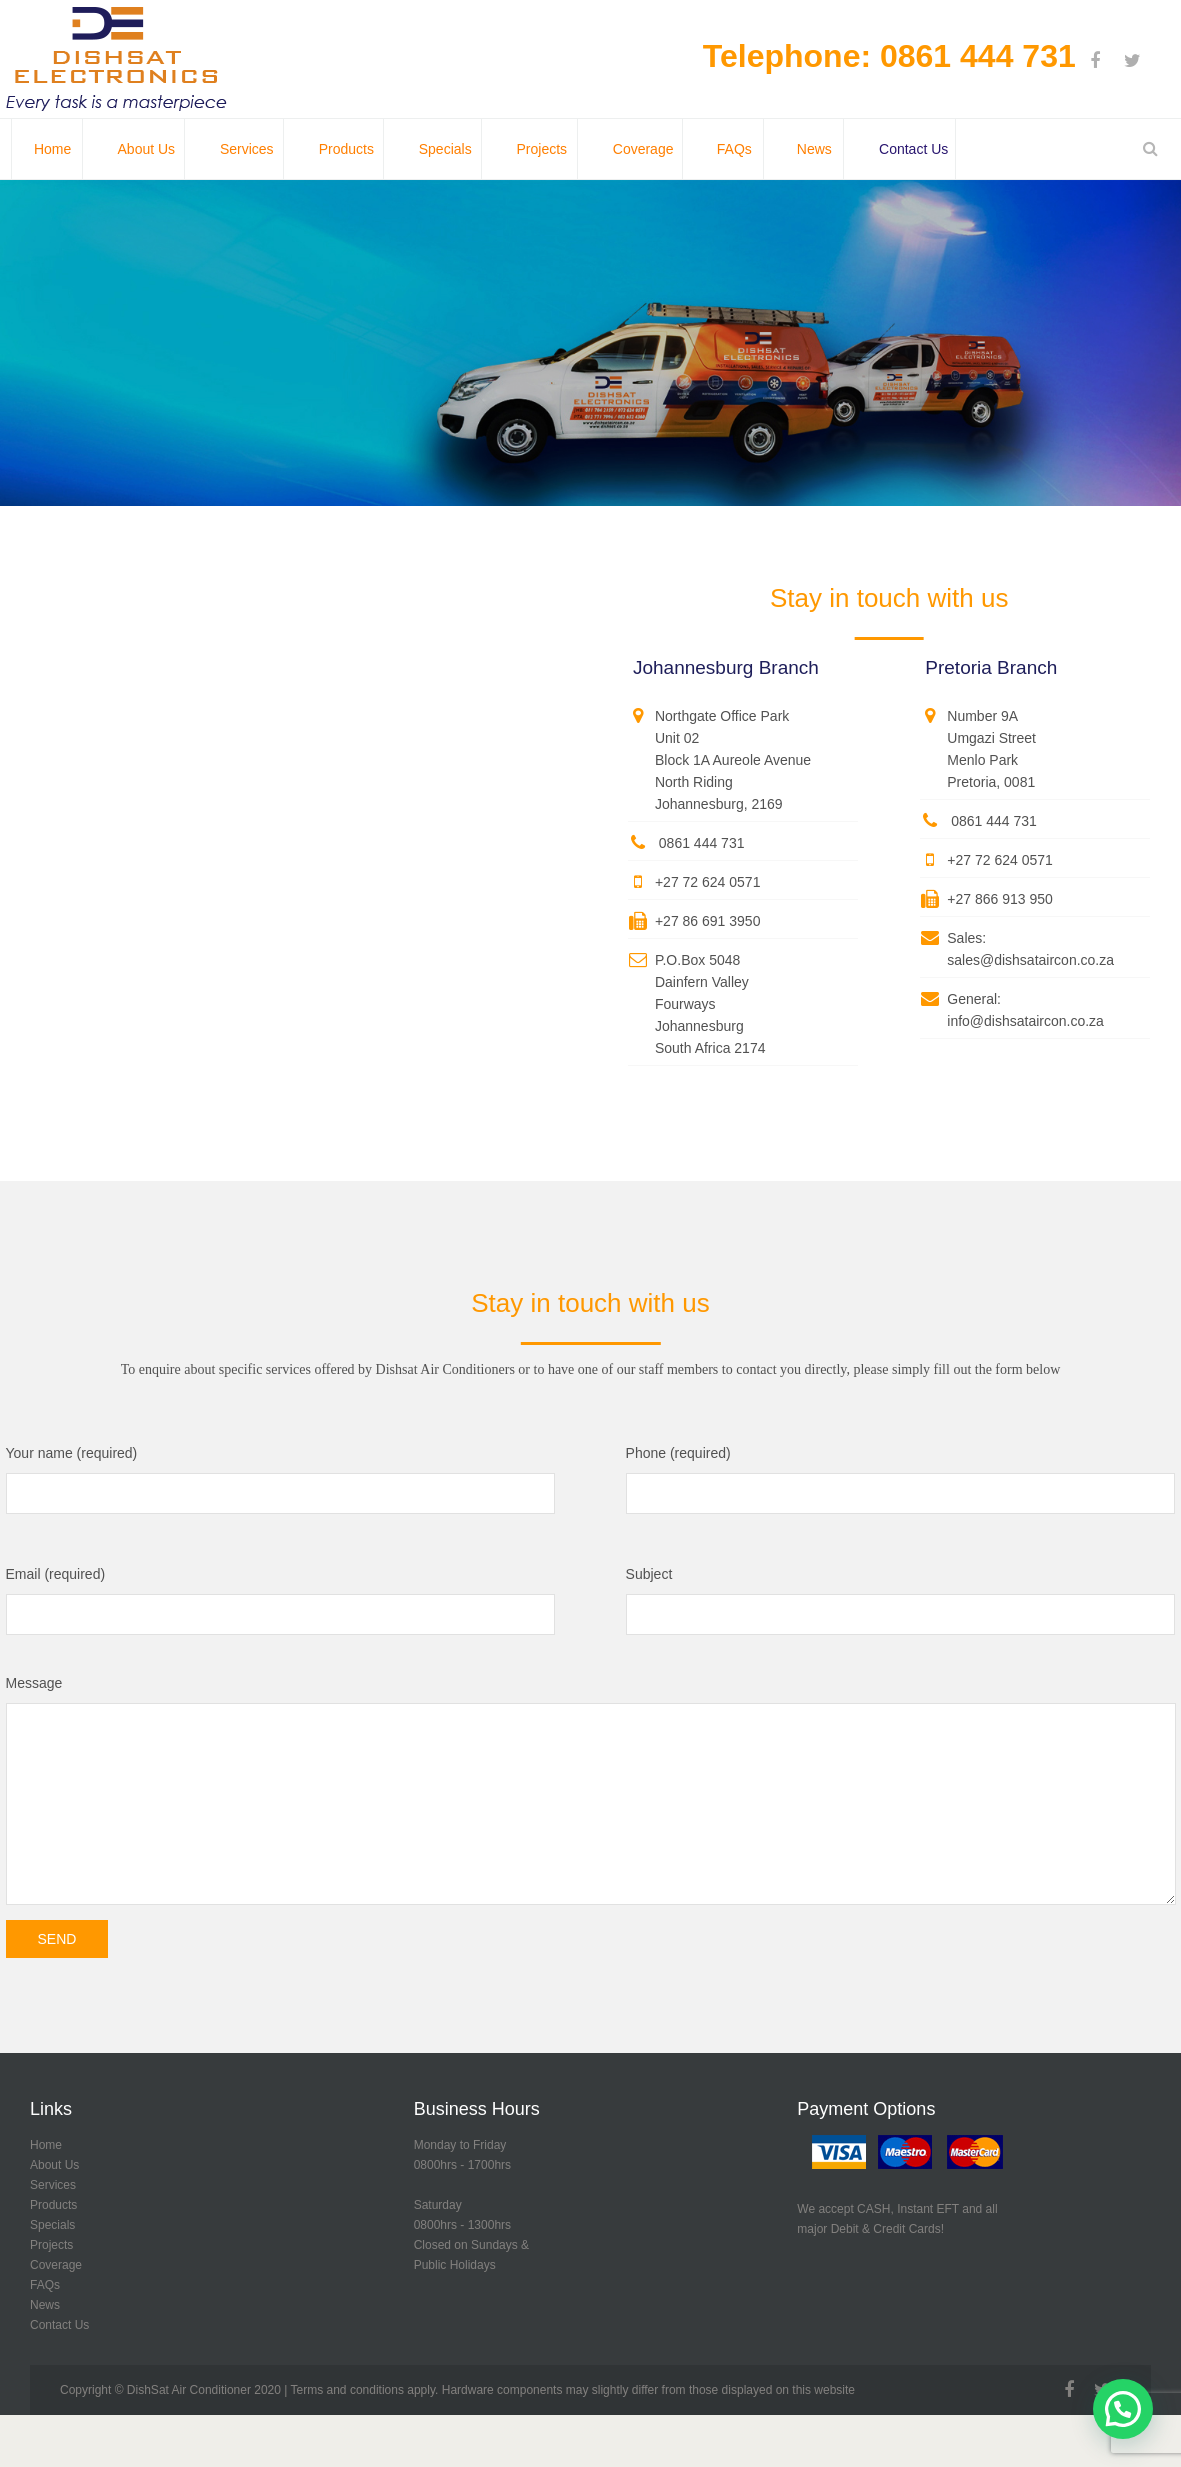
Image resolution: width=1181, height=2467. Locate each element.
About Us (54, 2165)
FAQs (45, 2285)
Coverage (56, 2265)
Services (53, 2185)
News (45, 2305)
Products (53, 2205)
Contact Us (59, 2325)
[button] (1123, 2409)
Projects (51, 2245)
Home (46, 2145)
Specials (52, 2225)
